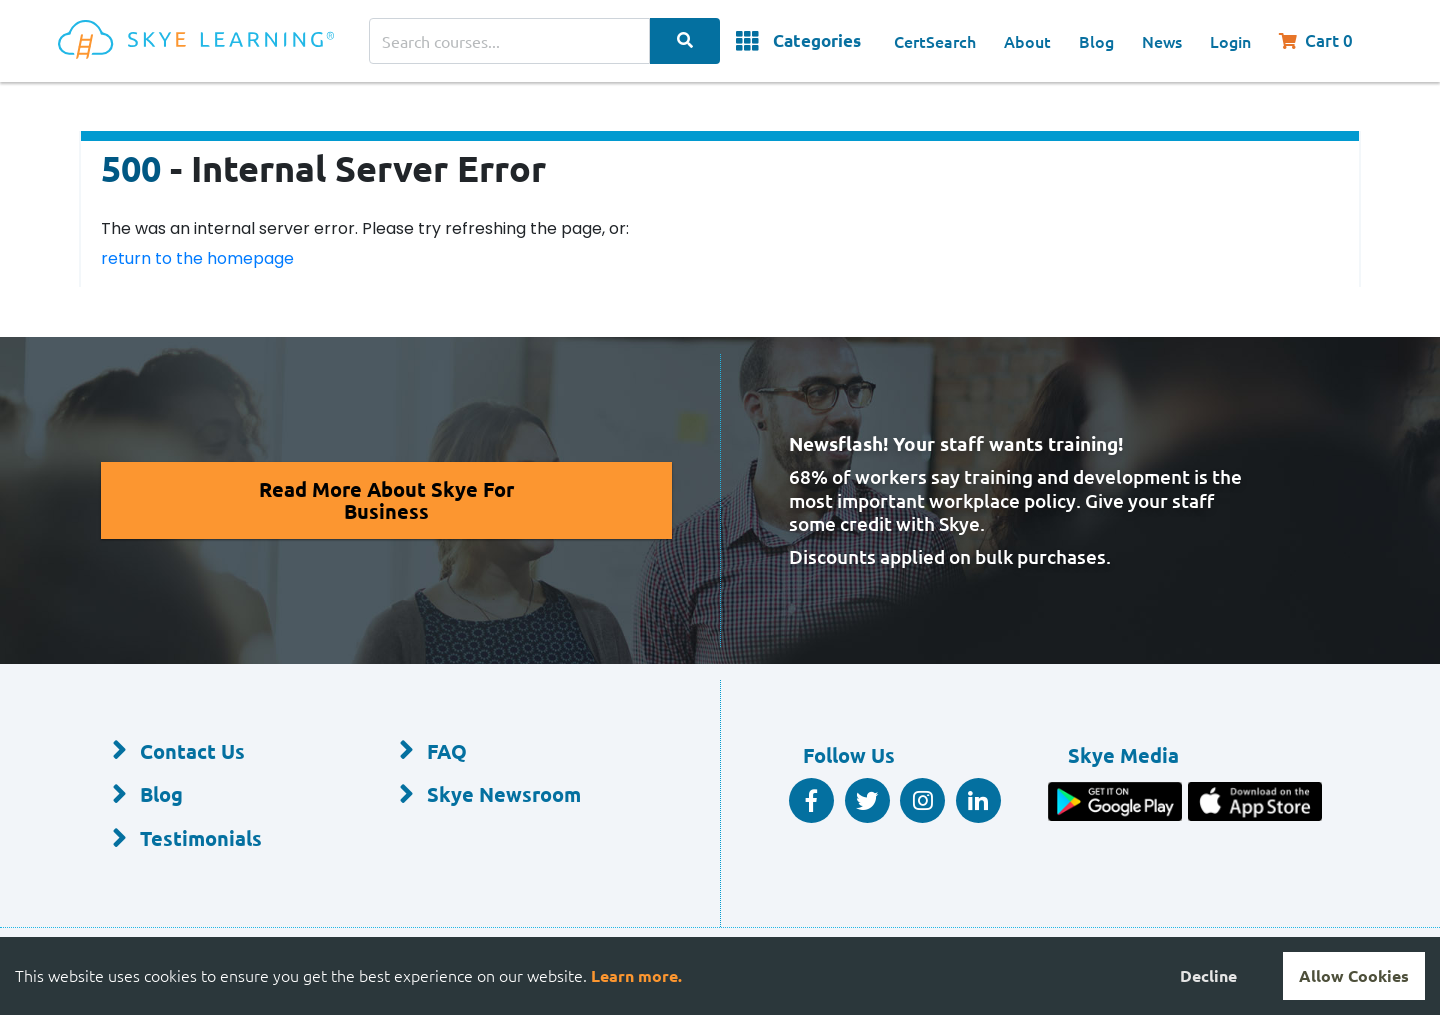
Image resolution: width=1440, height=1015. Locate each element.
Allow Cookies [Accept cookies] (1354, 975)
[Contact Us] (222, 752)
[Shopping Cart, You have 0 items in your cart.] (1325, 41)
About (1027, 41)
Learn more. (636, 975)
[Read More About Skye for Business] (387, 500)
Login (1230, 41)
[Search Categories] (685, 41)
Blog (1096, 41)
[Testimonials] (222, 839)
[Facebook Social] (811, 800)
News (1162, 41)
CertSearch (935, 41)
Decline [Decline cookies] (1208, 975)
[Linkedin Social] (978, 800)
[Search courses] (509, 41)
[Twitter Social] (867, 800)
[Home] (213, 41)
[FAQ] (509, 752)
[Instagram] (922, 800)
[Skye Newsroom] (509, 796)
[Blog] (222, 796)
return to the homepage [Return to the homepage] (197, 258)
